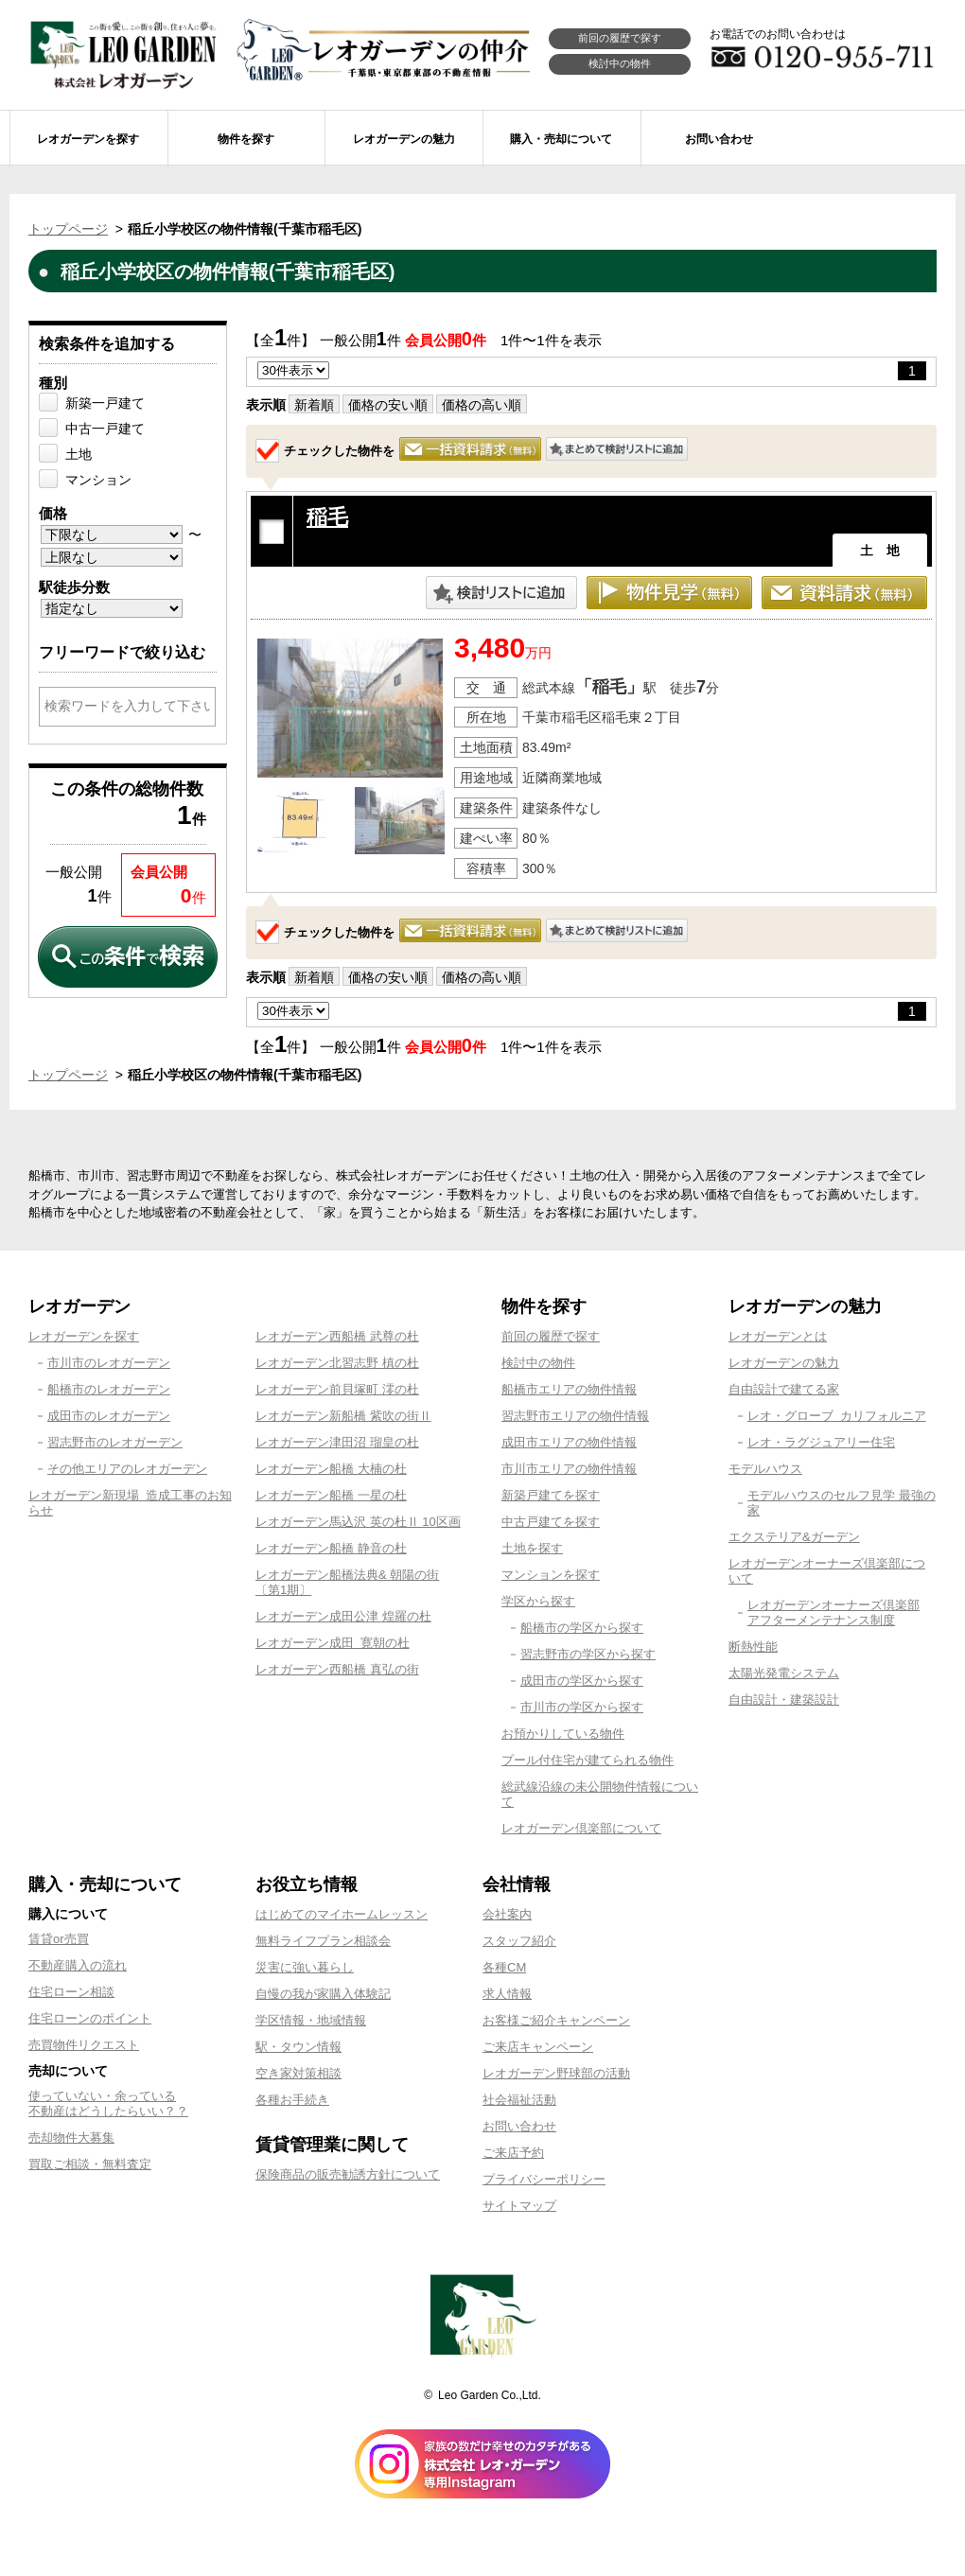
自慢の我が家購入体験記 (323, 1994)
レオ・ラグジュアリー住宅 (821, 1442)
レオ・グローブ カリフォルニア (836, 1416)
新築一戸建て (105, 403)
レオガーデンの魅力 (783, 1363)
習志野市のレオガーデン (115, 1442)
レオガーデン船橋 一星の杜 (331, 1495)
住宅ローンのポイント (89, 2018)
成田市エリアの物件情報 (569, 1442)
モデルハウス (765, 1469)
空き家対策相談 (298, 2073)
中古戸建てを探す (550, 1522)
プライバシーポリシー (543, 2179)
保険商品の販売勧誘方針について (347, 2174)
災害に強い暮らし (304, 1967)
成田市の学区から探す (581, 1681)
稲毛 (327, 517)
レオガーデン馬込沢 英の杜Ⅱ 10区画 (358, 1522)
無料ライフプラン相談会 (323, 1941)
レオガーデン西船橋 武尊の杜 (337, 1336)
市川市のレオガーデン (108, 1363)
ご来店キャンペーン (537, 2047)
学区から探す (538, 1601)
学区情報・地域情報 (310, 2020)
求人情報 (507, 1994)
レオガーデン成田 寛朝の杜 (332, 1643)
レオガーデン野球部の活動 (556, 2073)
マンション (98, 479)
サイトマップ (519, 2206)
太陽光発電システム (783, 1673)
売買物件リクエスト (83, 2045)
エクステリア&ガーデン (794, 1537)
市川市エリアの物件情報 (569, 1469)
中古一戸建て (105, 428)
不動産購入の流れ (77, 1965)
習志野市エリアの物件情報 (575, 1416)
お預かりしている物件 (562, 1733)
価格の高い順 (481, 404)
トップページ (68, 229)
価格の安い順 (388, 404)
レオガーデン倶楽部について (581, 1828)
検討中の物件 (619, 63)
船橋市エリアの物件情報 (569, 1389)
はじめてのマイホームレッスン (341, 1914)
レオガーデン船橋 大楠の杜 (331, 1469)
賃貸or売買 (58, 1939)
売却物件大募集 (71, 2137)
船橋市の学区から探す (581, 1628)
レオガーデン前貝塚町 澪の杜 (337, 1389)
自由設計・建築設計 (783, 1699)
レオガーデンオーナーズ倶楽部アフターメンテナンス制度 (833, 1612)
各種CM (504, 1967)
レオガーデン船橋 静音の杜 (331, 1548)
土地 (78, 454)
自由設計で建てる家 (783, 1389)
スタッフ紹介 (519, 1941)
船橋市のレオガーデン (108, 1389)
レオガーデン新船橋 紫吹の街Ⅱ (343, 1416)
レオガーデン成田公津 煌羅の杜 (343, 1616)
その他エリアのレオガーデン (127, 1469)
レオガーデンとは (777, 1336)
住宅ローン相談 (71, 1992)
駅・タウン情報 (298, 2047)
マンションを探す (550, 1575)
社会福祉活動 (519, 2100)
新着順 (314, 404)
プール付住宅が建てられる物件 (587, 1760)
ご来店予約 (513, 2153)
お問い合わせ (519, 2126)
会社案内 (507, 1914)
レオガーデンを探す (83, 1336)
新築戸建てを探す (550, 1495)
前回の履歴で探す (619, 38)
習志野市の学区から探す (588, 1654)
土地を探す (532, 1548)
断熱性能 (753, 1646)
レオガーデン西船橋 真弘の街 (337, 1669)
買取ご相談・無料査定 (89, 2164)
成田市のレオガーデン (108, 1416)
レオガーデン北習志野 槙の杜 (337, 1363)
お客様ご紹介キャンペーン (556, 2020)
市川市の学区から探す (581, 1707)
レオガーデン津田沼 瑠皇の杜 (337, 1442)
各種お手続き (292, 2100)
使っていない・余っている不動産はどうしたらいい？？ (108, 2103)
